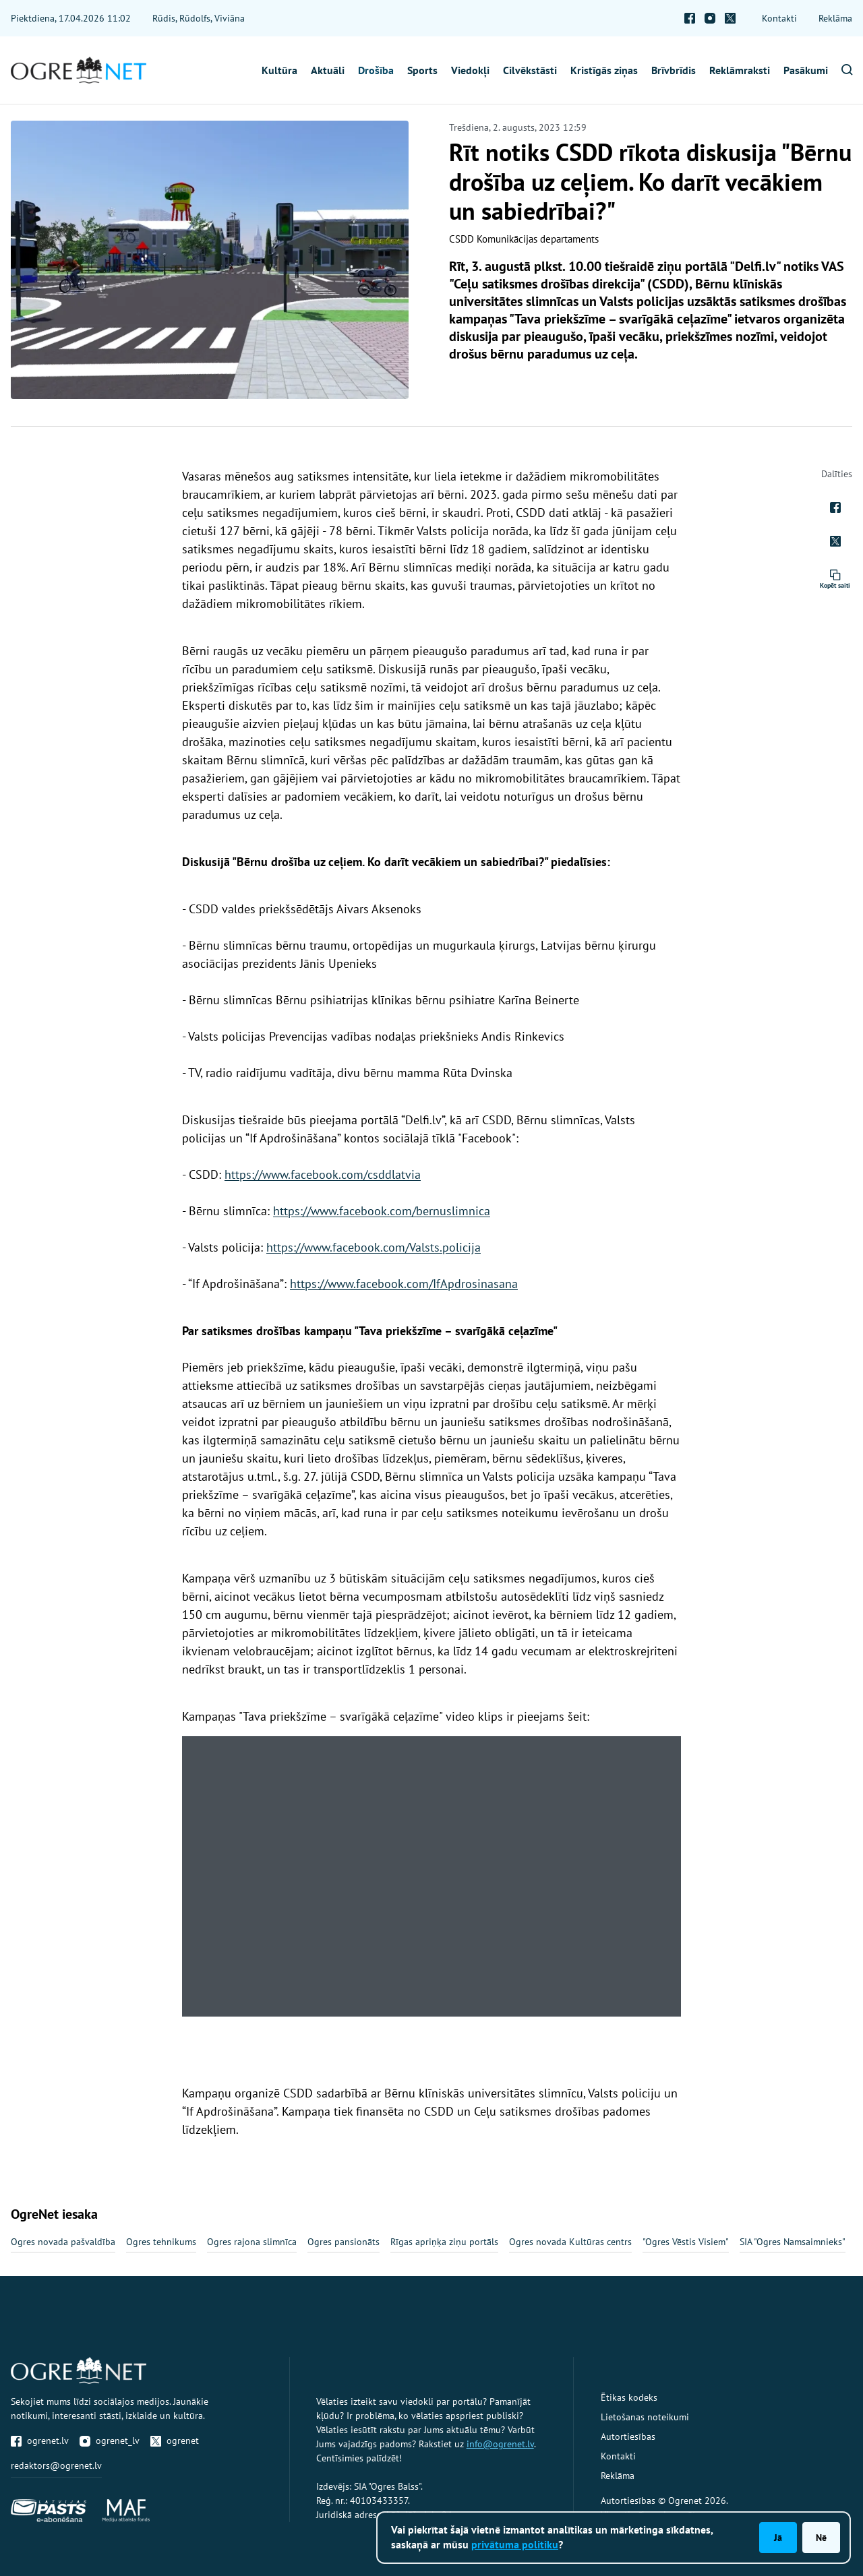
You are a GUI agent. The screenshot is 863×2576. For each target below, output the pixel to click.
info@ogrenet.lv (500, 2444)
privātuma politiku (514, 2544)
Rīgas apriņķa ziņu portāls (444, 2242)
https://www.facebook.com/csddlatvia (323, 1174)
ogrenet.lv (40, 2440)
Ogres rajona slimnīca (252, 2242)
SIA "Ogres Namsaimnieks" (792, 2242)
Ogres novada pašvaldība (63, 2242)
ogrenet (174, 2440)
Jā (778, 2538)
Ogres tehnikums (161, 2242)
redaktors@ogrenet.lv (56, 2465)
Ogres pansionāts (343, 2242)
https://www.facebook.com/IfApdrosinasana (404, 1283)
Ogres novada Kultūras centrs (570, 2242)
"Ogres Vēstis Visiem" (686, 2242)
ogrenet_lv (110, 2440)
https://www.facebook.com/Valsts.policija (373, 1247)
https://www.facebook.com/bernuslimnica (381, 1211)
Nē (821, 2538)
